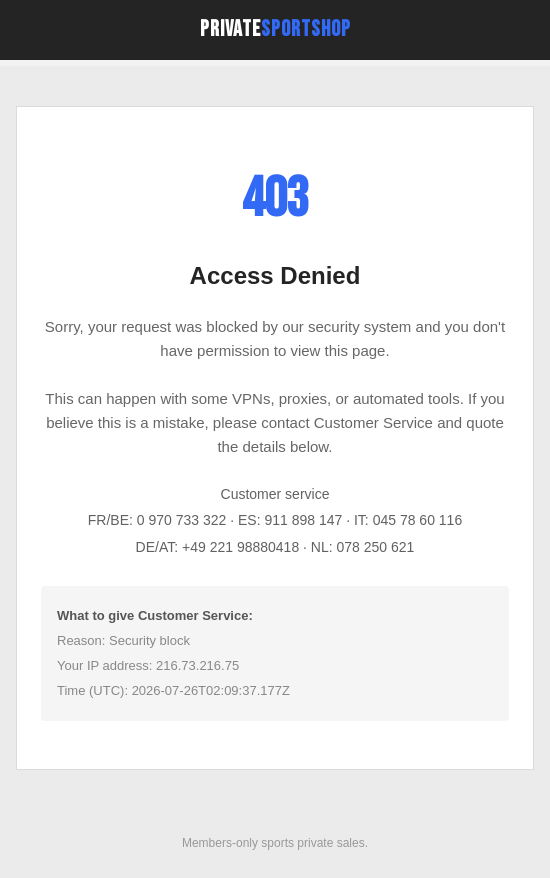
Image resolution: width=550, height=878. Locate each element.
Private (275, 29)
